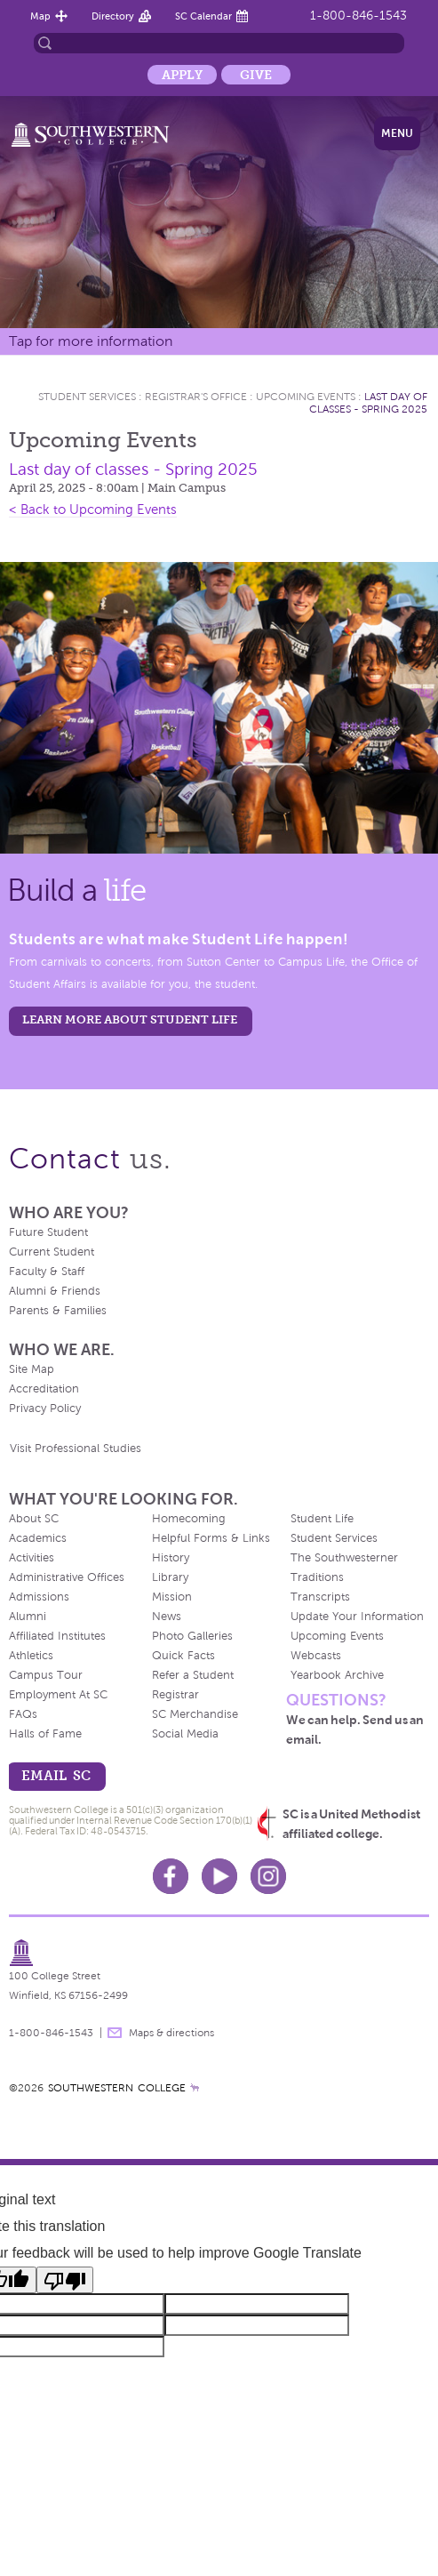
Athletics (31, 1655)
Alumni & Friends (54, 1291)
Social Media (185, 1734)
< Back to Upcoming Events (93, 509)
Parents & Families (58, 1310)
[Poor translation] (64, 2280)
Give (256, 75)
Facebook (170, 1876)
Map (40, 16)
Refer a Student (193, 1675)
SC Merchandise (195, 1714)
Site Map (31, 1369)
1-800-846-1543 (358, 15)
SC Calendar (203, 16)
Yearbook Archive (337, 1675)
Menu (397, 133)
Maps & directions (171, 2032)
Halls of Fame (45, 1734)
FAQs (23, 1714)
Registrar (175, 1695)
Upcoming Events (305, 396)
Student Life (322, 1519)
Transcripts (320, 1597)
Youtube (219, 1876)
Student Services (87, 396)
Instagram (268, 1876)
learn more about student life (129, 1019)
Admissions (39, 1597)
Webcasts (316, 1655)
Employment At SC (58, 1695)
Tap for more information (90, 341)
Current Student (51, 1252)
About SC (34, 1519)
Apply (182, 75)
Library (170, 1577)
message (115, 2032)
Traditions (317, 1577)
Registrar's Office (196, 396)
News (166, 1616)
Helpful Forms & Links (211, 1538)
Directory (113, 16)
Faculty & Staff (46, 1271)
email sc (56, 1775)
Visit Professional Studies (75, 1448)
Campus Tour (46, 1675)
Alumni (27, 1616)
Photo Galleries (192, 1636)
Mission (172, 1597)
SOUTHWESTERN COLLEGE (117, 2088)
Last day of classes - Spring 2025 (368, 402)
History (170, 1558)
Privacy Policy (45, 1408)
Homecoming (189, 1519)
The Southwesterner (344, 1558)
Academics (38, 1538)
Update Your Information (357, 1616)
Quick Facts (183, 1655)
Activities (31, 1558)
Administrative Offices (66, 1577)
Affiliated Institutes (57, 1636)
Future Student (48, 1232)
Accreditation (44, 1389)
